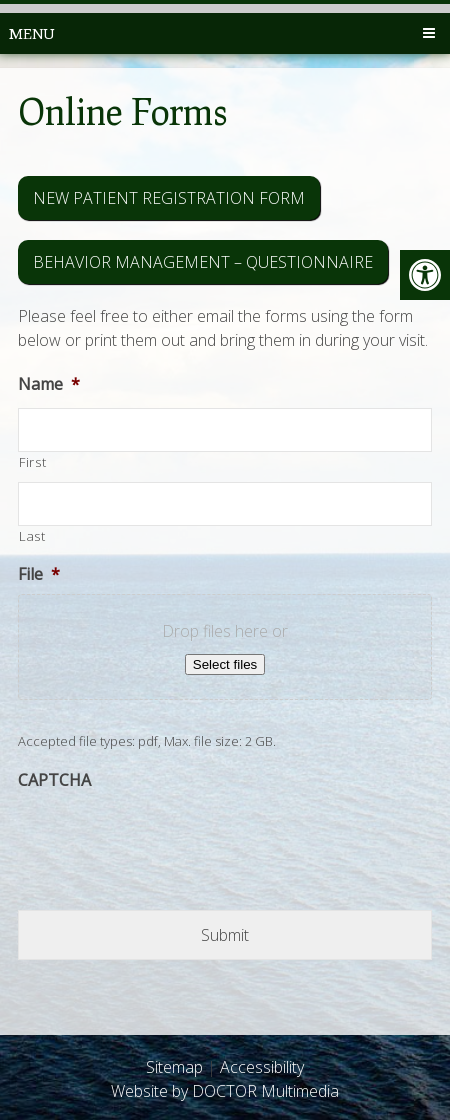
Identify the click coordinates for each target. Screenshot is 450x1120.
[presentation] (170, 839)
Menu (31, 33)
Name (49, 384)
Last (32, 536)
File (39, 574)
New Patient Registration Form (169, 198)
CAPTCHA (54, 780)
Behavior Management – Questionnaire (203, 262)
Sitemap (174, 1067)
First (32, 462)
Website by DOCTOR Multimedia (225, 1091)
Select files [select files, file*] (225, 664)
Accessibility (262, 1067)
